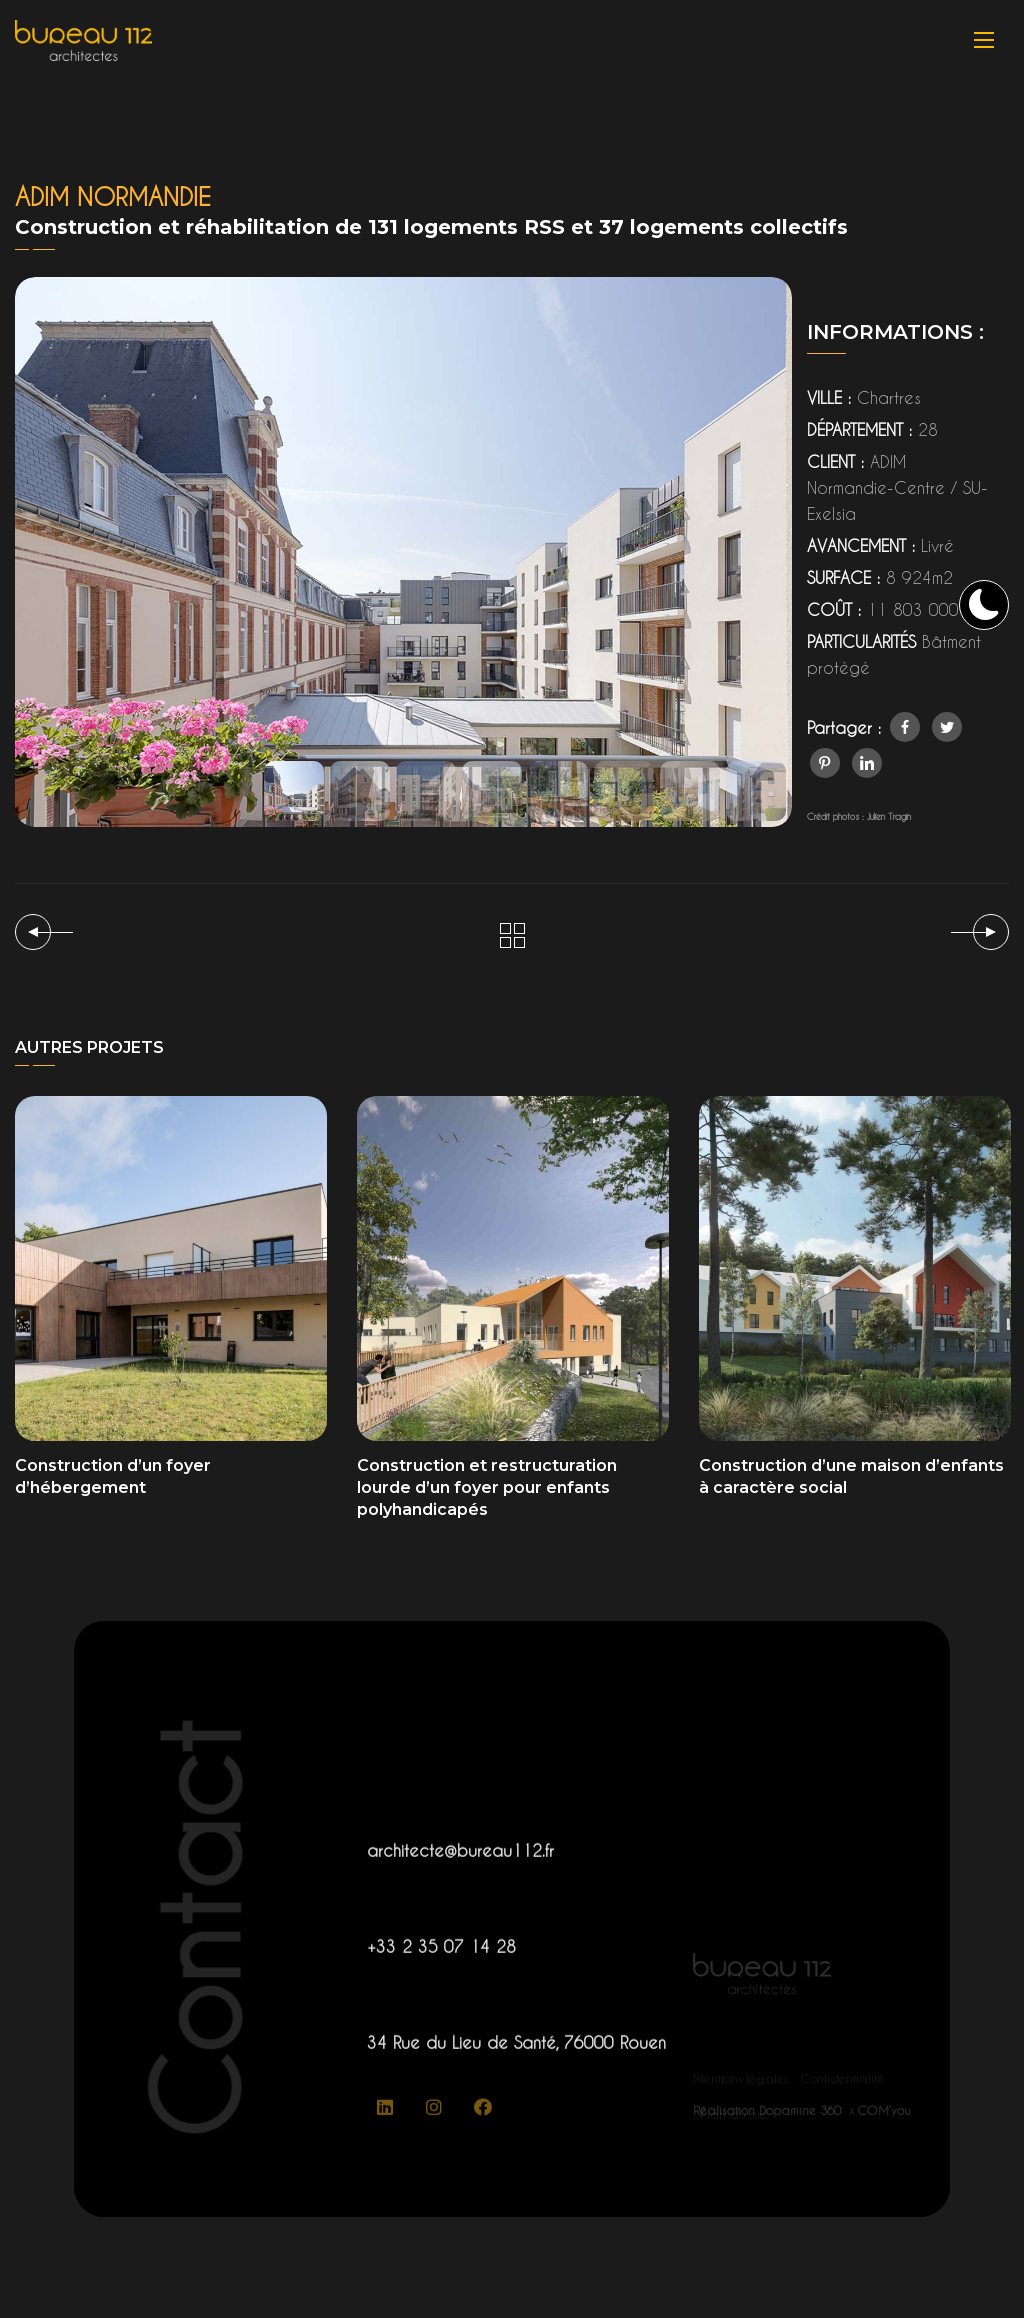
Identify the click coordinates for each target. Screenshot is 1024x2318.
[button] (294, 791)
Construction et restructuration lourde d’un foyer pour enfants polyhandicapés (487, 1487)
